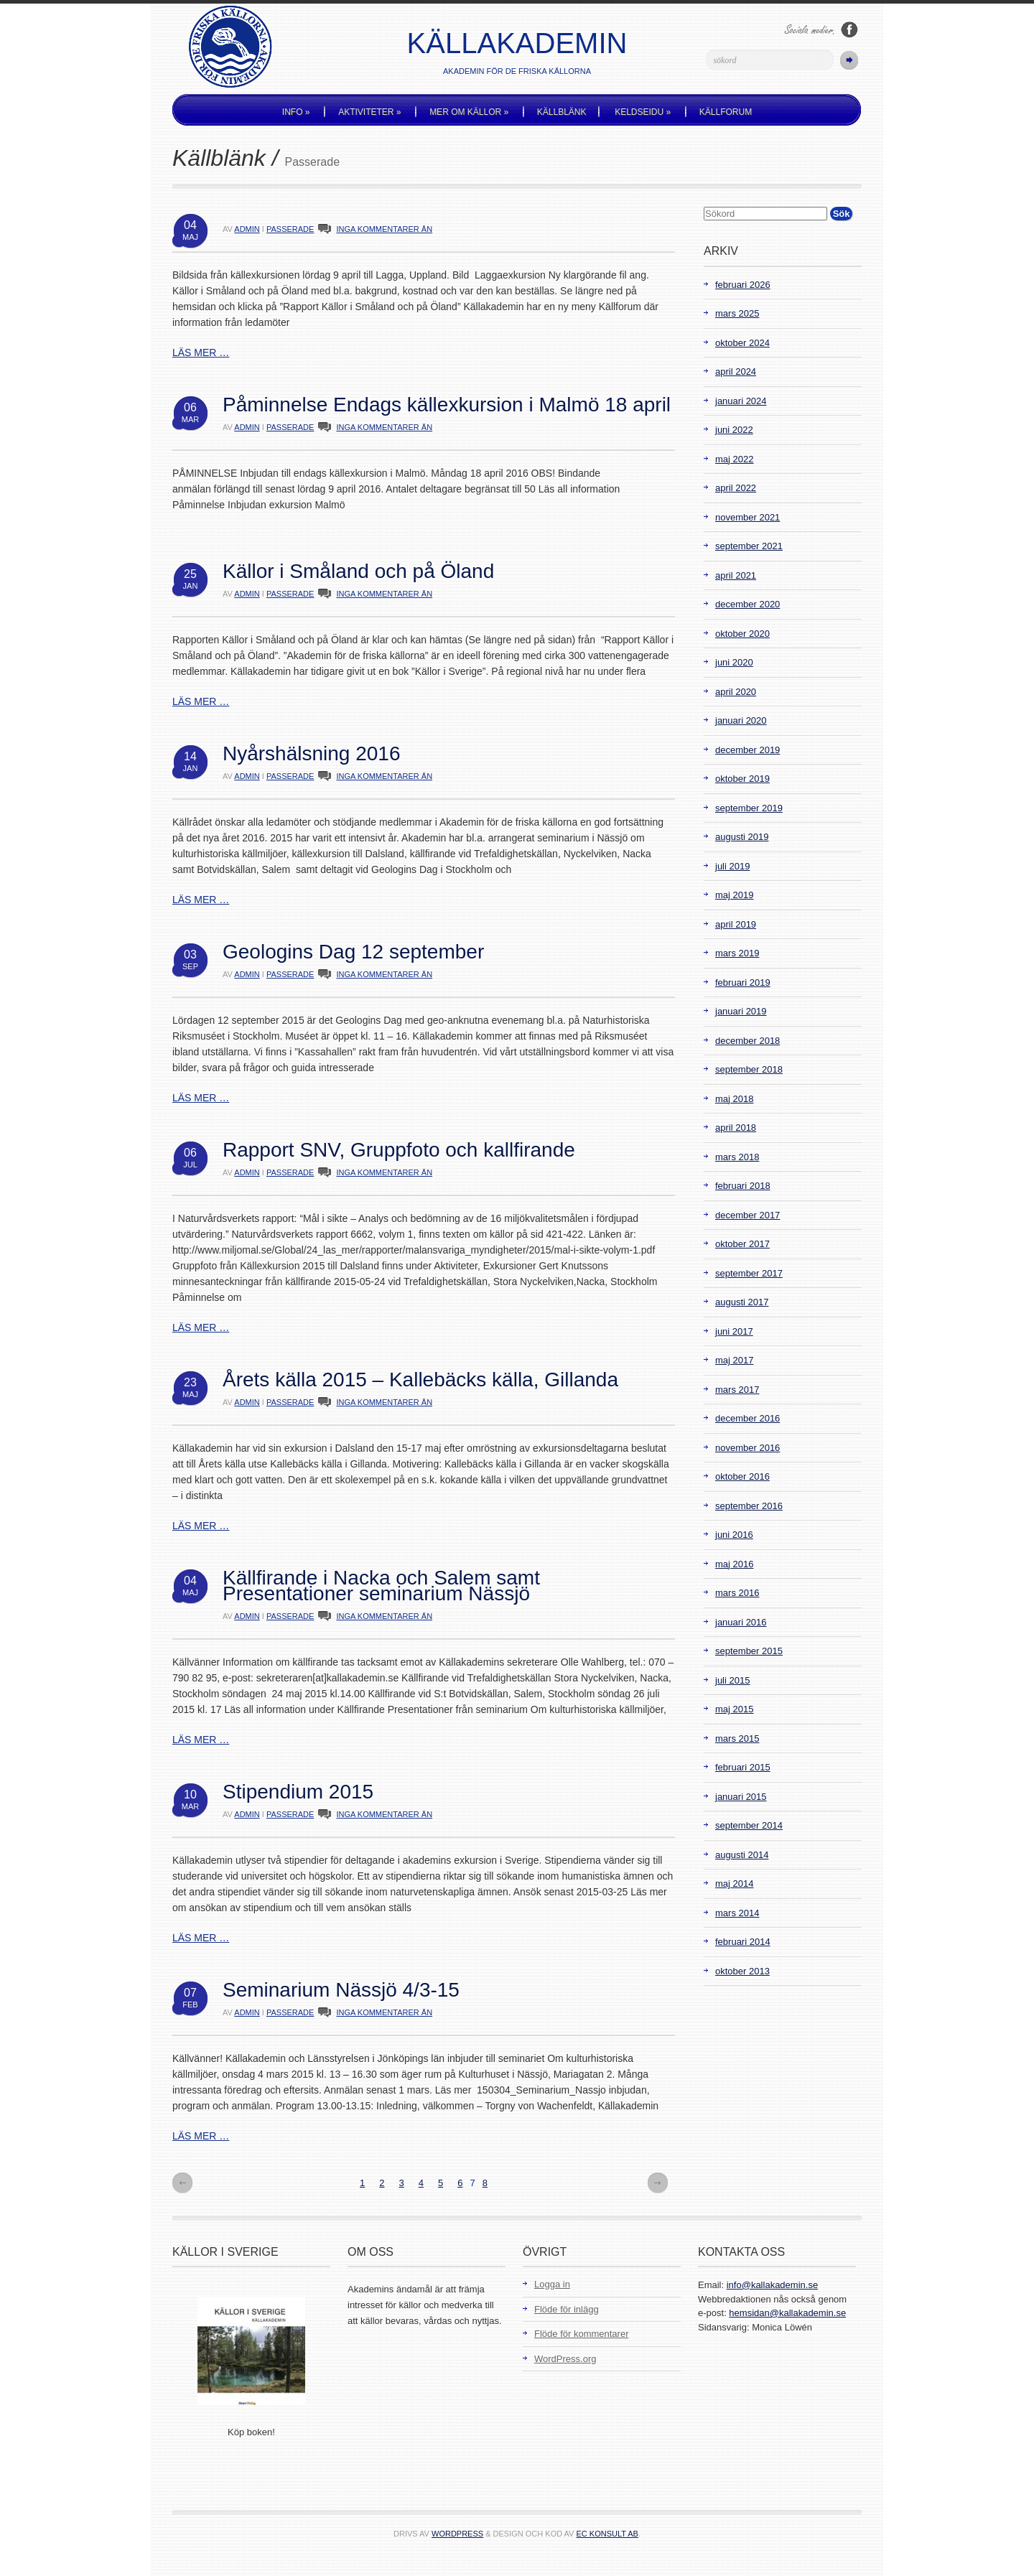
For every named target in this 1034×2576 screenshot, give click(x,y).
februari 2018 (742, 1185)
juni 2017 (734, 1331)
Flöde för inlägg (566, 2309)
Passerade (290, 229)
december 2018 (747, 1040)
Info (296, 112)
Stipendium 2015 (298, 1792)
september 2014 (749, 1825)
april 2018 (735, 1127)
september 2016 (749, 1506)
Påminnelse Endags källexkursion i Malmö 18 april (447, 404)
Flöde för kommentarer (581, 2333)
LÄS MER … (200, 352)
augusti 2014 (741, 1854)
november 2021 (747, 517)
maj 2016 (734, 1564)
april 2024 (735, 371)
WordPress (457, 2533)
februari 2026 (742, 284)
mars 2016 (737, 1592)
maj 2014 (734, 1883)
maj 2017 (734, 1360)
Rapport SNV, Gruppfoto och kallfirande (399, 1150)
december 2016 (747, 1418)
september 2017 (749, 1273)
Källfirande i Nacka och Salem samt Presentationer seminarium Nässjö (381, 1586)
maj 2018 (734, 1098)
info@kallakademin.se (772, 2284)
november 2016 (747, 1447)
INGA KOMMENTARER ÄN (384, 229)
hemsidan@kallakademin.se (787, 2312)
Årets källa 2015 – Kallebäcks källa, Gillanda (420, 1379)
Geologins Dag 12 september (353, 952)
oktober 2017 (742, 1243)
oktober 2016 (742, 1476)
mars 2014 (737, 1913)
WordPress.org (565, 2358)
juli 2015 (732, 1680)
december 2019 (747, 750)
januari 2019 (741, 1011)
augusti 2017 (741, 1302)
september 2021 (749, 546)
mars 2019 (737, 953)
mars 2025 (737, 313)
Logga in (552, 2284)
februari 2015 (742, 1767)
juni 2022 (734, 429)
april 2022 (735, 487)
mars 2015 (737, 1738)
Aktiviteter (369, 112)
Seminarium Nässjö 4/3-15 (341, 1990)
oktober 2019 (742, 778)
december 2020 (747, 604)
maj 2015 (734, 1709)
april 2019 (735, 924)
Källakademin (517, 43)
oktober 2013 (742, 1971)
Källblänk (562, 112)
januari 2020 (741, 720)
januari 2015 (741, 1796)
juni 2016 (734, 1534)
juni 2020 (734, 662)
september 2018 (749, 1069)
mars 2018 (737, 1157)
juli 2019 (732, 866)
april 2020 (735, 691)
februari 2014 (742, 1941)
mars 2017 (737, 1389)
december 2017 (747, 1215)
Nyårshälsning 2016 (312, 753)
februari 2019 (742, 982)
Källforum (725, 112)
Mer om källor (468, 112)
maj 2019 (734, 895)
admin (246, 229)
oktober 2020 (742, 633)
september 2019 (749, 808)
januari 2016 (741, 1622)
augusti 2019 (741, 836)
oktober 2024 (742, 342)
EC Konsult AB (607, 2533)
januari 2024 (741, 401)
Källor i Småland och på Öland (358, 571)
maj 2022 (734, 459)
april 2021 (735, 575)
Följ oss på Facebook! (849, 30)
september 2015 (749, 1651)
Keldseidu (643, 112)
